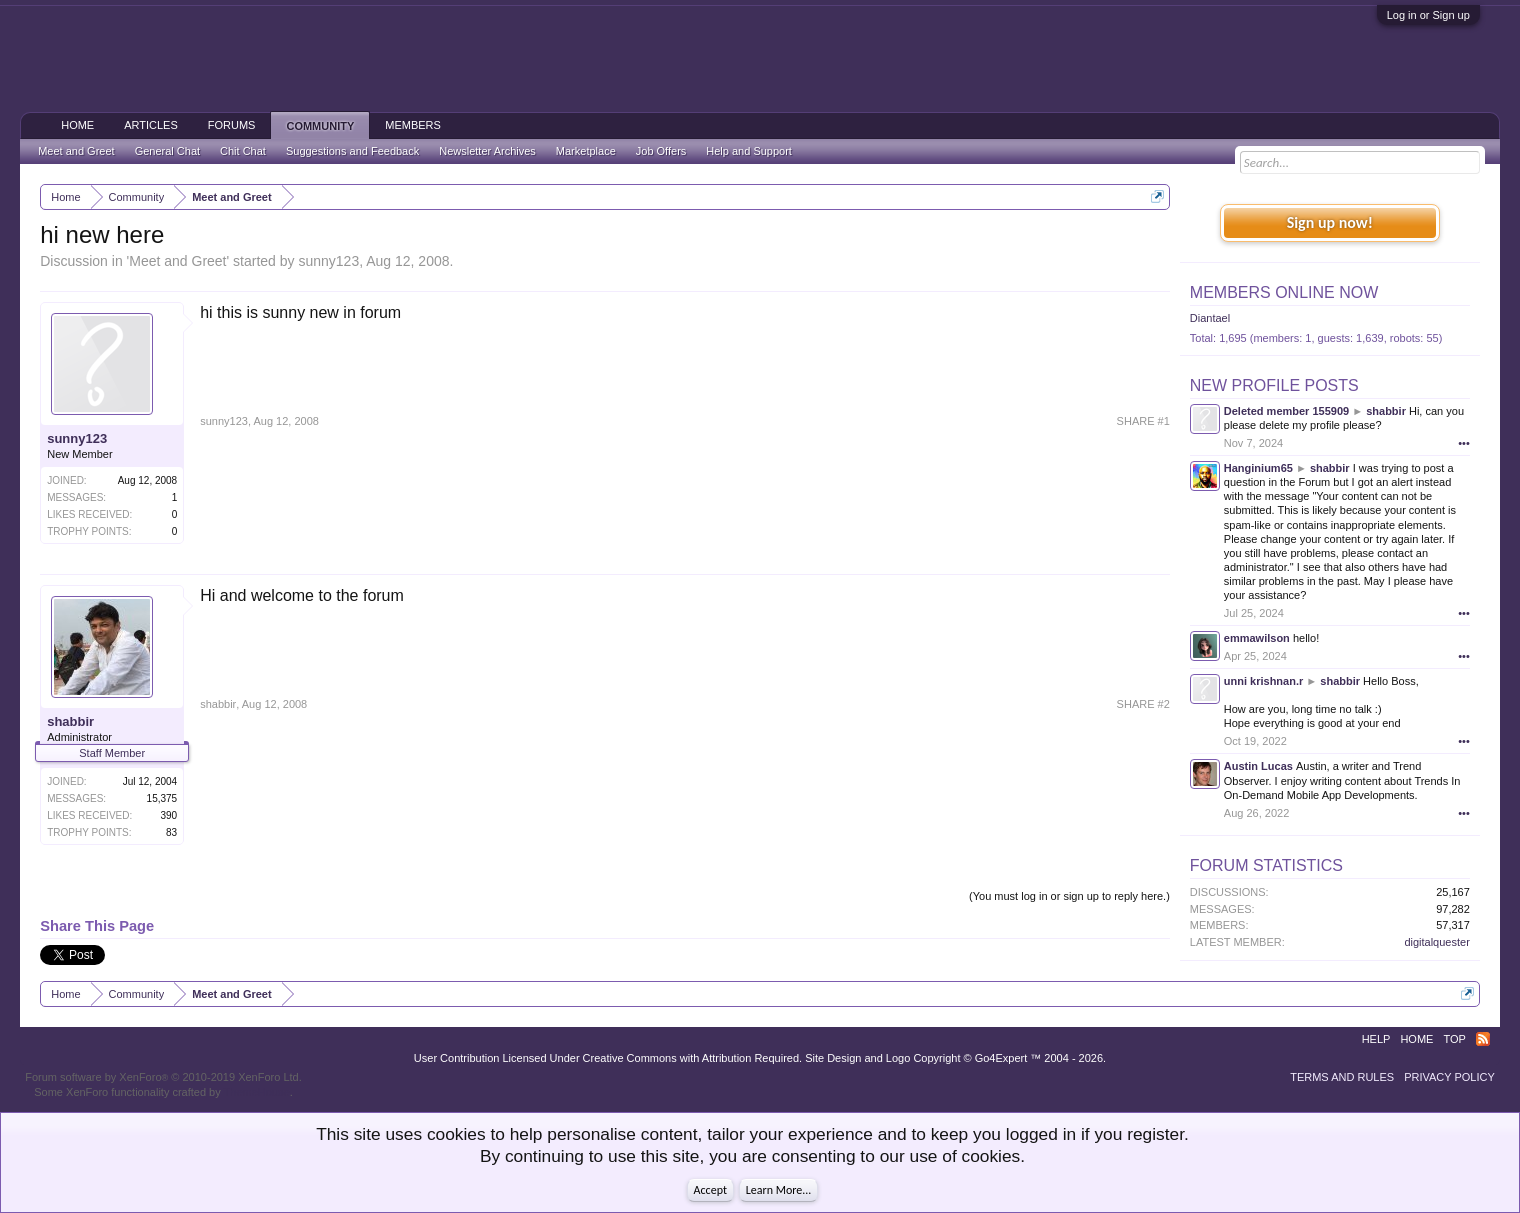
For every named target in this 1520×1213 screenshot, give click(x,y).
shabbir (70, 721)
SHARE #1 (1143, 421)
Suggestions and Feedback (352, 151)
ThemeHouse (257, 1092)
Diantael (1210, 318)
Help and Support (749, 151)
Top (1454, 1039)
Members (413, 125)
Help (1376, 1039)
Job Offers (661, 151)
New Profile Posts (1274, 385)
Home (77, 125)
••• (1464, 443)
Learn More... (779, 1190)
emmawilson (1257, 638)
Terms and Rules (1342, 1077)
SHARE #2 (1143, 704)
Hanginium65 (1258, 468)
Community (320, 126)
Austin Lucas (1258, 766)
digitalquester (1436, 942)
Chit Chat (243, 151)
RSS (1483, 1039)
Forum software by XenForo (163, 1077)
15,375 (162, 798)
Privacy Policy (1449, 1077)
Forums (232, 125)
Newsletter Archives (487, 151)
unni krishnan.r (1263, 681)
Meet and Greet (177, 261)
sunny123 (328, 261)
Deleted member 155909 (1286, 411)
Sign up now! (1330, 222)
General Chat (167, 151)
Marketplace (586, 151)
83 (171, 832)
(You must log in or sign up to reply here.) (1069, 896)
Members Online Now (1284, 292)
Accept (710, 1190)
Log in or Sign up (1428, 15)
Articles (151, 125)
